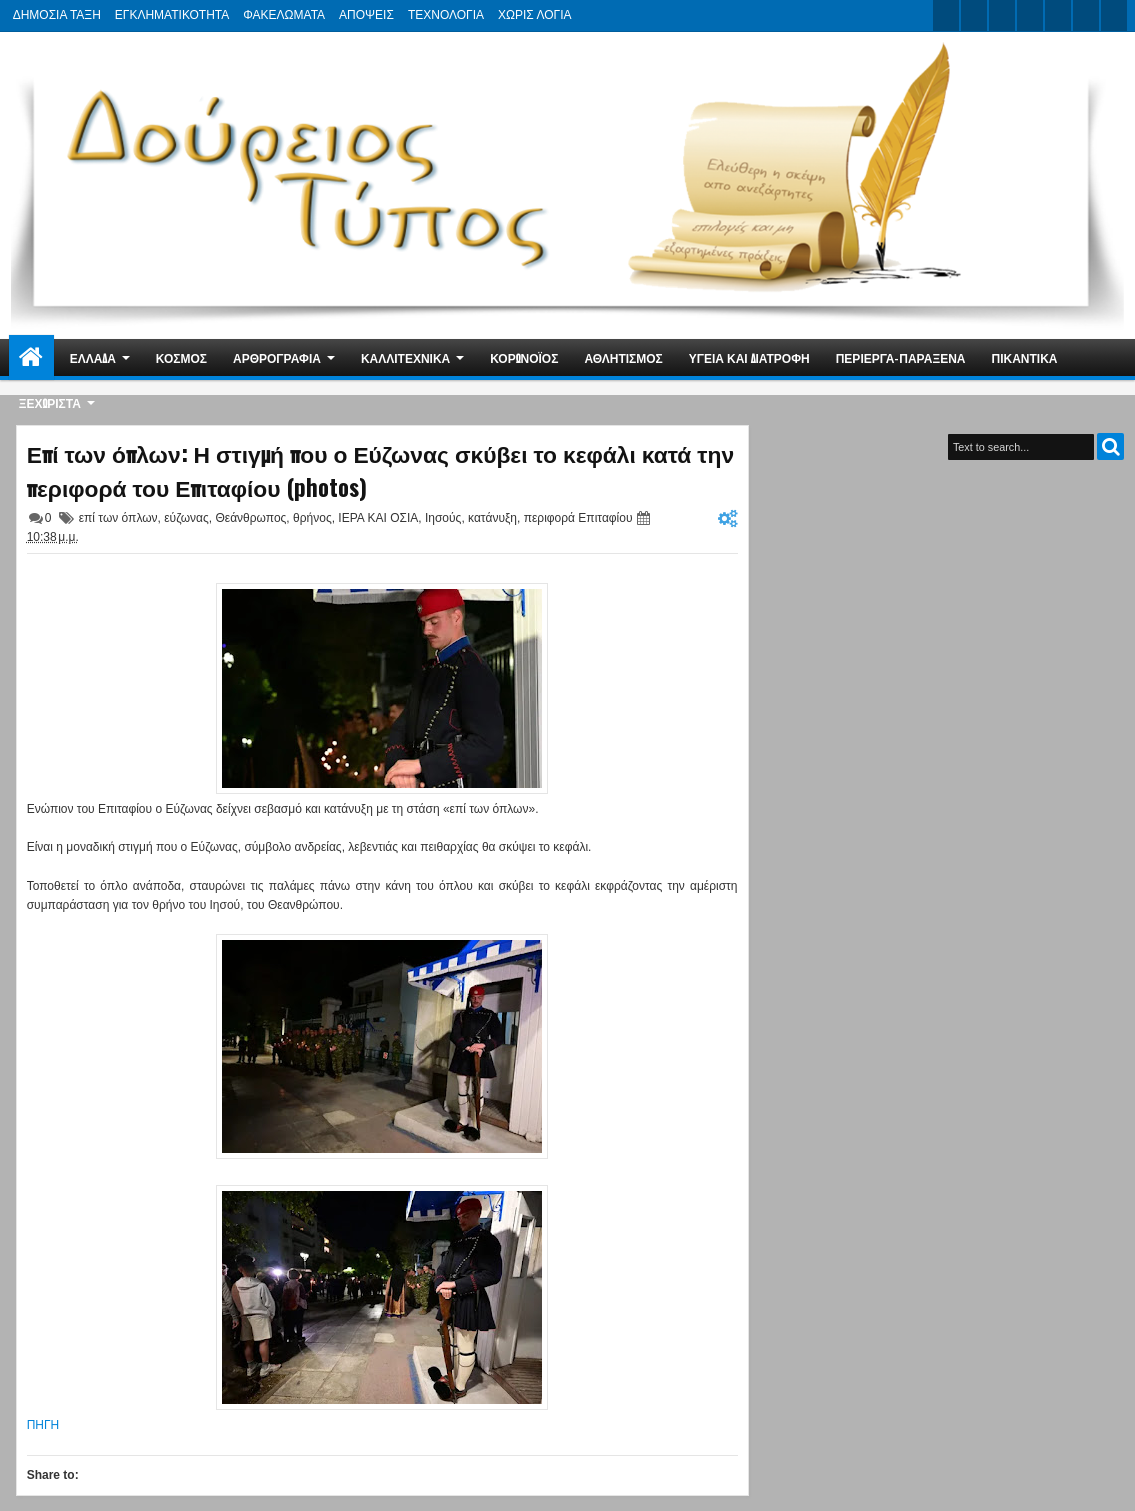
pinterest (1114, 15)
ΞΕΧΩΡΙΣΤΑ (50, 402)
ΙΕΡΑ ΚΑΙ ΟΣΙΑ (378, 518)
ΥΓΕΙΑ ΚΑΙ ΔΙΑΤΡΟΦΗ (749, 357)
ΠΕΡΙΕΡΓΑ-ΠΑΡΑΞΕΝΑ (901, 357)
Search (1110, 446)
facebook (974, 15)
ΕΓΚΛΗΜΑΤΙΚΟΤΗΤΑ (172, 15)
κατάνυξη (492, 518)
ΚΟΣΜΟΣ (181, 357)
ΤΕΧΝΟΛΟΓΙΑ (446, 15)
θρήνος (312, 518)
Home (31, 357)
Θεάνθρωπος (250, 518)
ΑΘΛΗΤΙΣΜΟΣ (623, 357)
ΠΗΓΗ (43, 1425)
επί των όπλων (118, 518)
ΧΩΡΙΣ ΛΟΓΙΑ (534, 15)
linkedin (1058, 15)
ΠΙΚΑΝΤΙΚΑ (1024, 357)
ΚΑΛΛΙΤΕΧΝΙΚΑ (405, 357)
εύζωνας (186, 518)
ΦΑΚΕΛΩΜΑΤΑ (284, 15)
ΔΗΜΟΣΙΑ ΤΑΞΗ (57, 15)
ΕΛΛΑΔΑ (93, 357)
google (1002, 15)
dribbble (1086, 15)
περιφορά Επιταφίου (578, 518)
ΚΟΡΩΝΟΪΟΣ (524, 357)
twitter (946, 15)
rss (1030, 15)
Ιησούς (443, 518)
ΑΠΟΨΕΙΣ (366, 15)
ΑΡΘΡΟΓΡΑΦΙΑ (277, 357)
